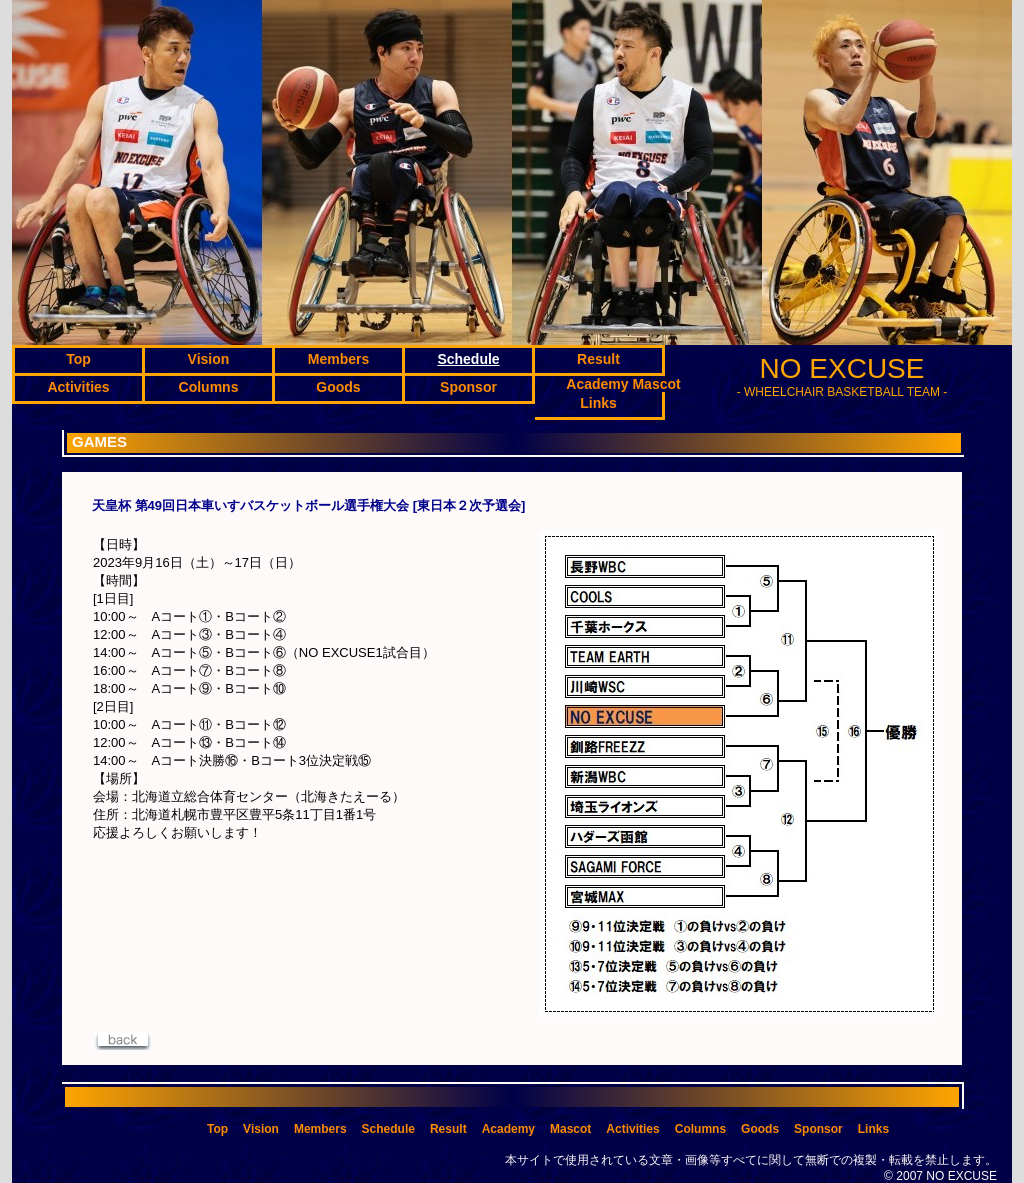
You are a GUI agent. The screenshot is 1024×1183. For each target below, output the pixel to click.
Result (448, 1129)
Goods (760, 1129)
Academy (508, 1129)
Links (873, 1129)
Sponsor (818, 1129)
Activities (632, 1129)
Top (217, 1129)
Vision (261, 1129)
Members (320, 1129)
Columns (700, 1129)
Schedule (388, 1129)
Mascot (570, 1129)
